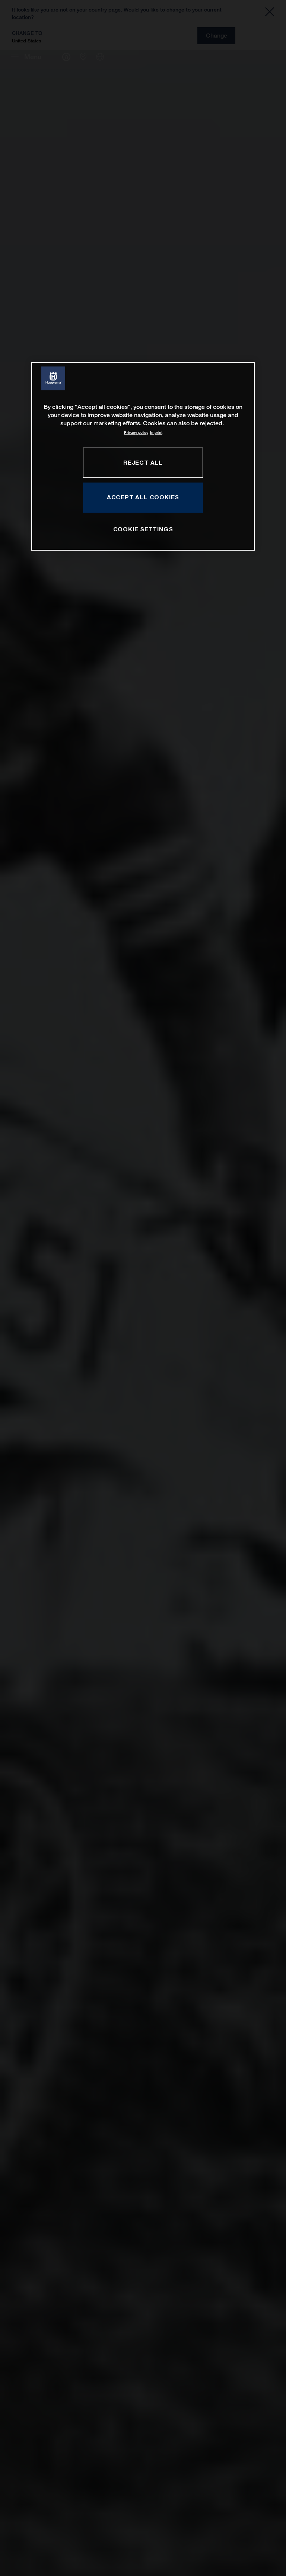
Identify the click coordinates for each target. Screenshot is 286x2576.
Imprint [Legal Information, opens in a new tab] (156, 432)
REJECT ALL (143, 462)
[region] (143, 456)
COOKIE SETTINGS (143, 529)
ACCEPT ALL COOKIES (143, 497)
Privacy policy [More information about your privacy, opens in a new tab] (136, 432)
